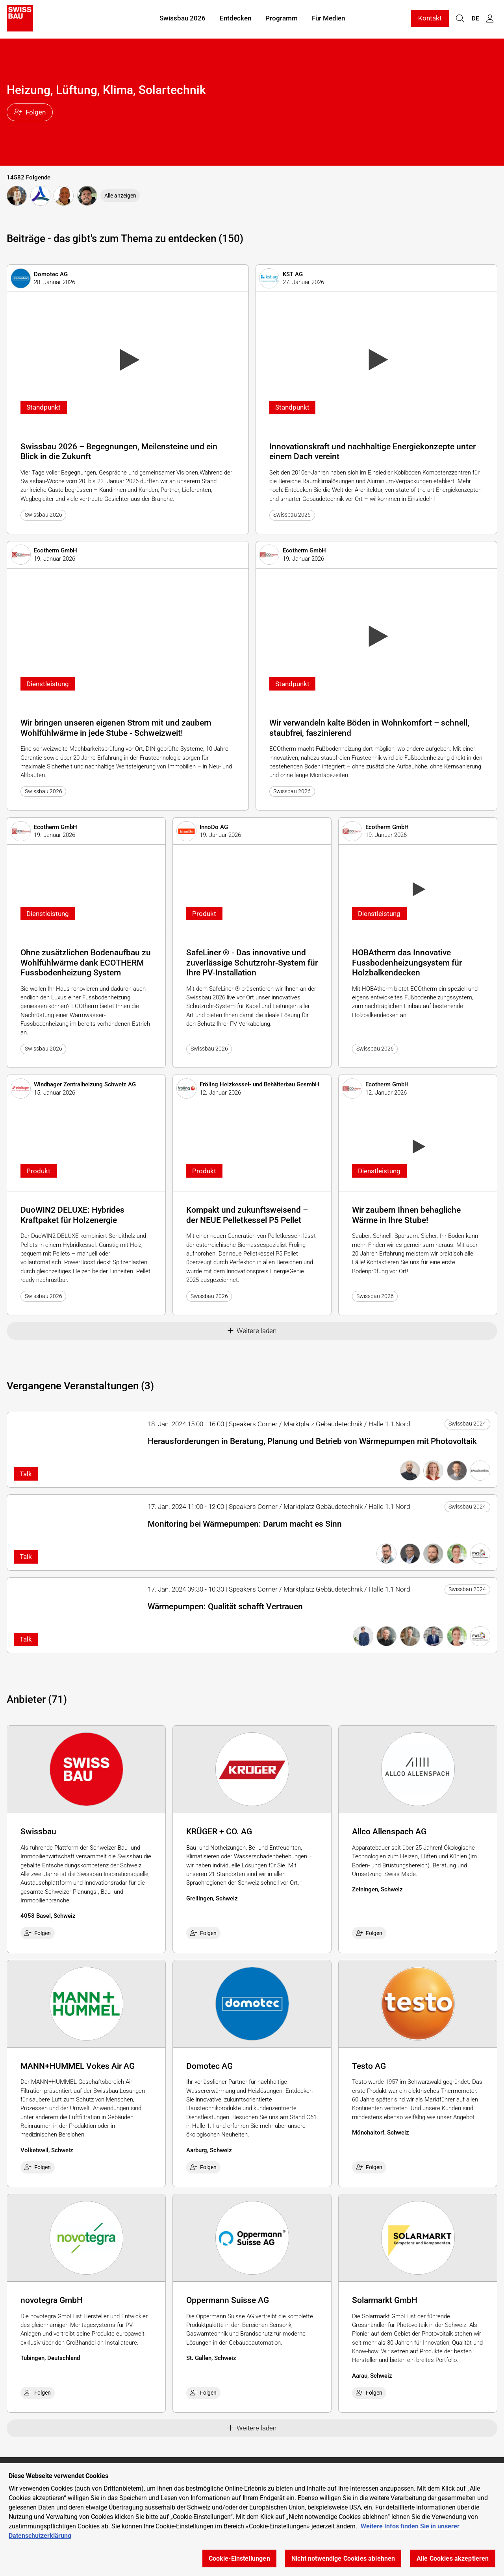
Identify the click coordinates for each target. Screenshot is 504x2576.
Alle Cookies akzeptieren (453, 2558)
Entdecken (235, 19)
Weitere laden (252, 1331)
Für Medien (328, 19)
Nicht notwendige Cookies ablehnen (343, 2558)
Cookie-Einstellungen (239, 2558)
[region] (252, 2519)
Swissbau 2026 (182, 19)
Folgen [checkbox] (37, 1933)
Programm (281, 19)
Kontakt (430, 19)
